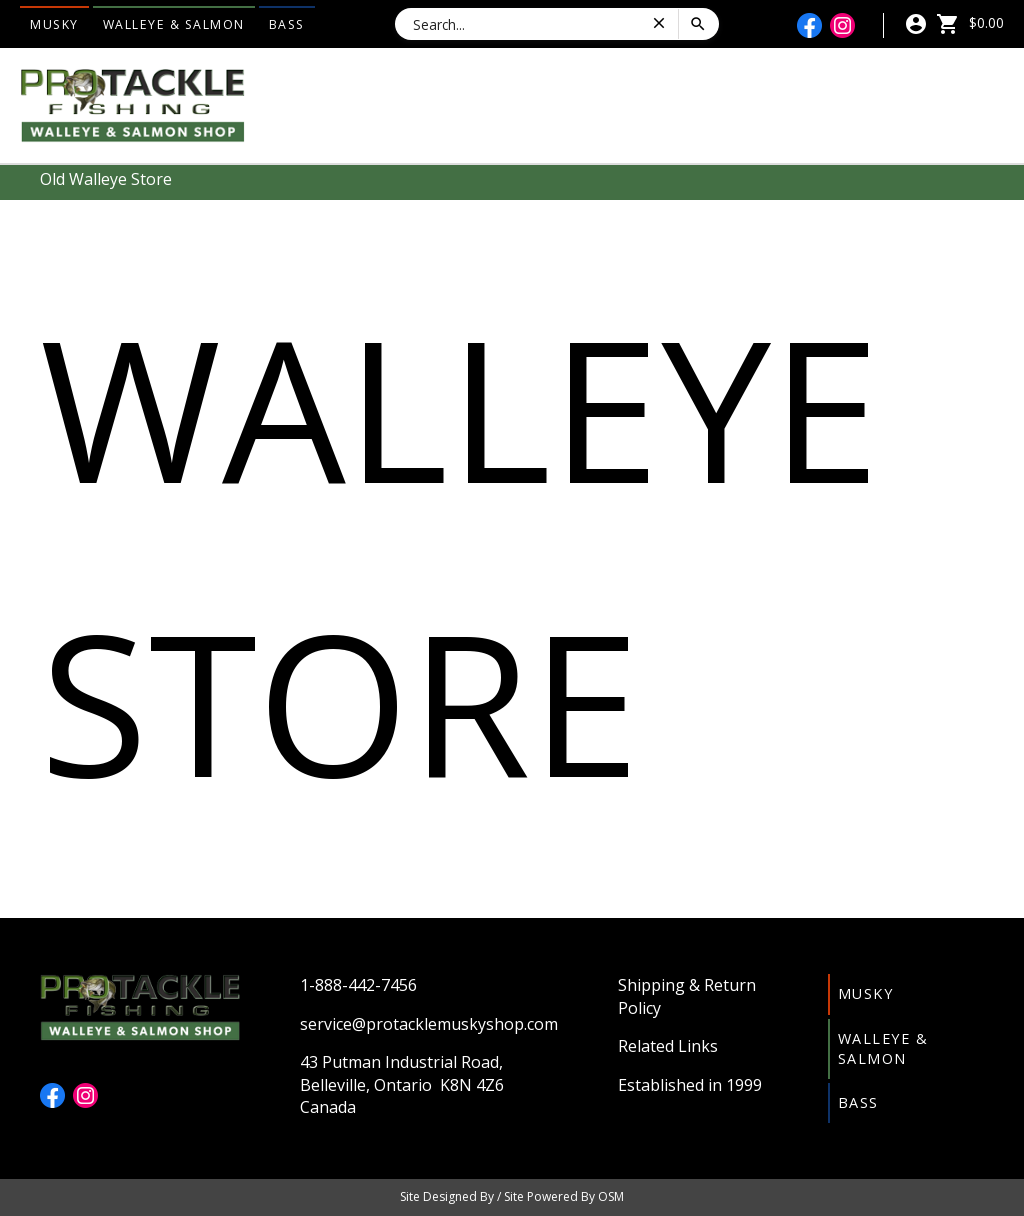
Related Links (668, 1046)
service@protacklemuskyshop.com (429, 1024)
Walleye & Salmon (174, 24)
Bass (287, 24)
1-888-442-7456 (358, 985)
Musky (54, 24)
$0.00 (970, 22)
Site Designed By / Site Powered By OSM (512, 1196)
